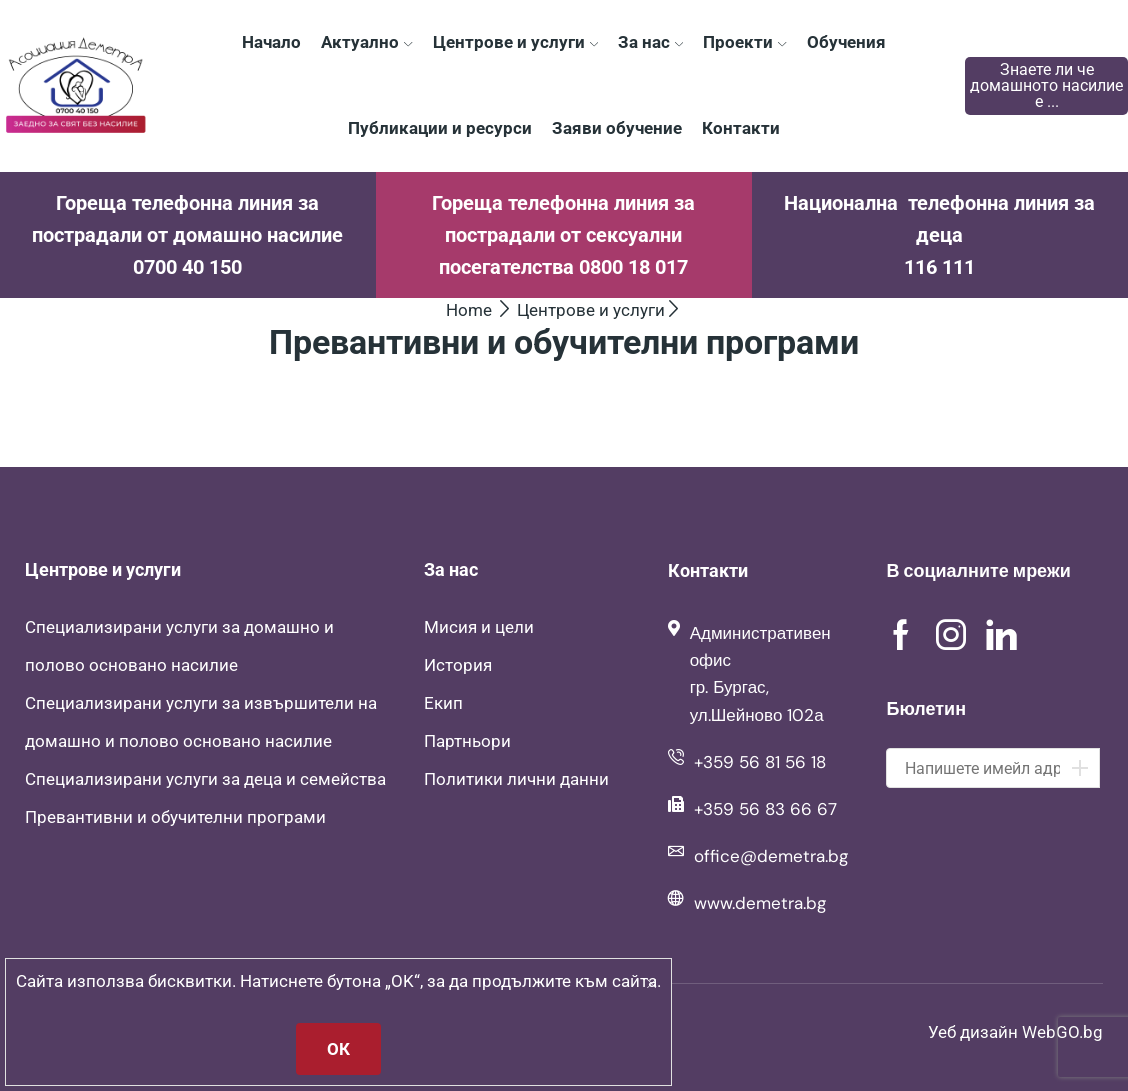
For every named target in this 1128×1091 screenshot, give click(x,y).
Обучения (846, 42)
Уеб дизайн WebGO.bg (1015, 1032)
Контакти (741, 128)
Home (469, 310)
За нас (650, 42)
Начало (271, 42)
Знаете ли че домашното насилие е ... (1046, 85)
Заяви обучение (617, 128)
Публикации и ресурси (440, 128)
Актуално (366, 42)
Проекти (744, 42)
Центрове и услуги (515, 42)
